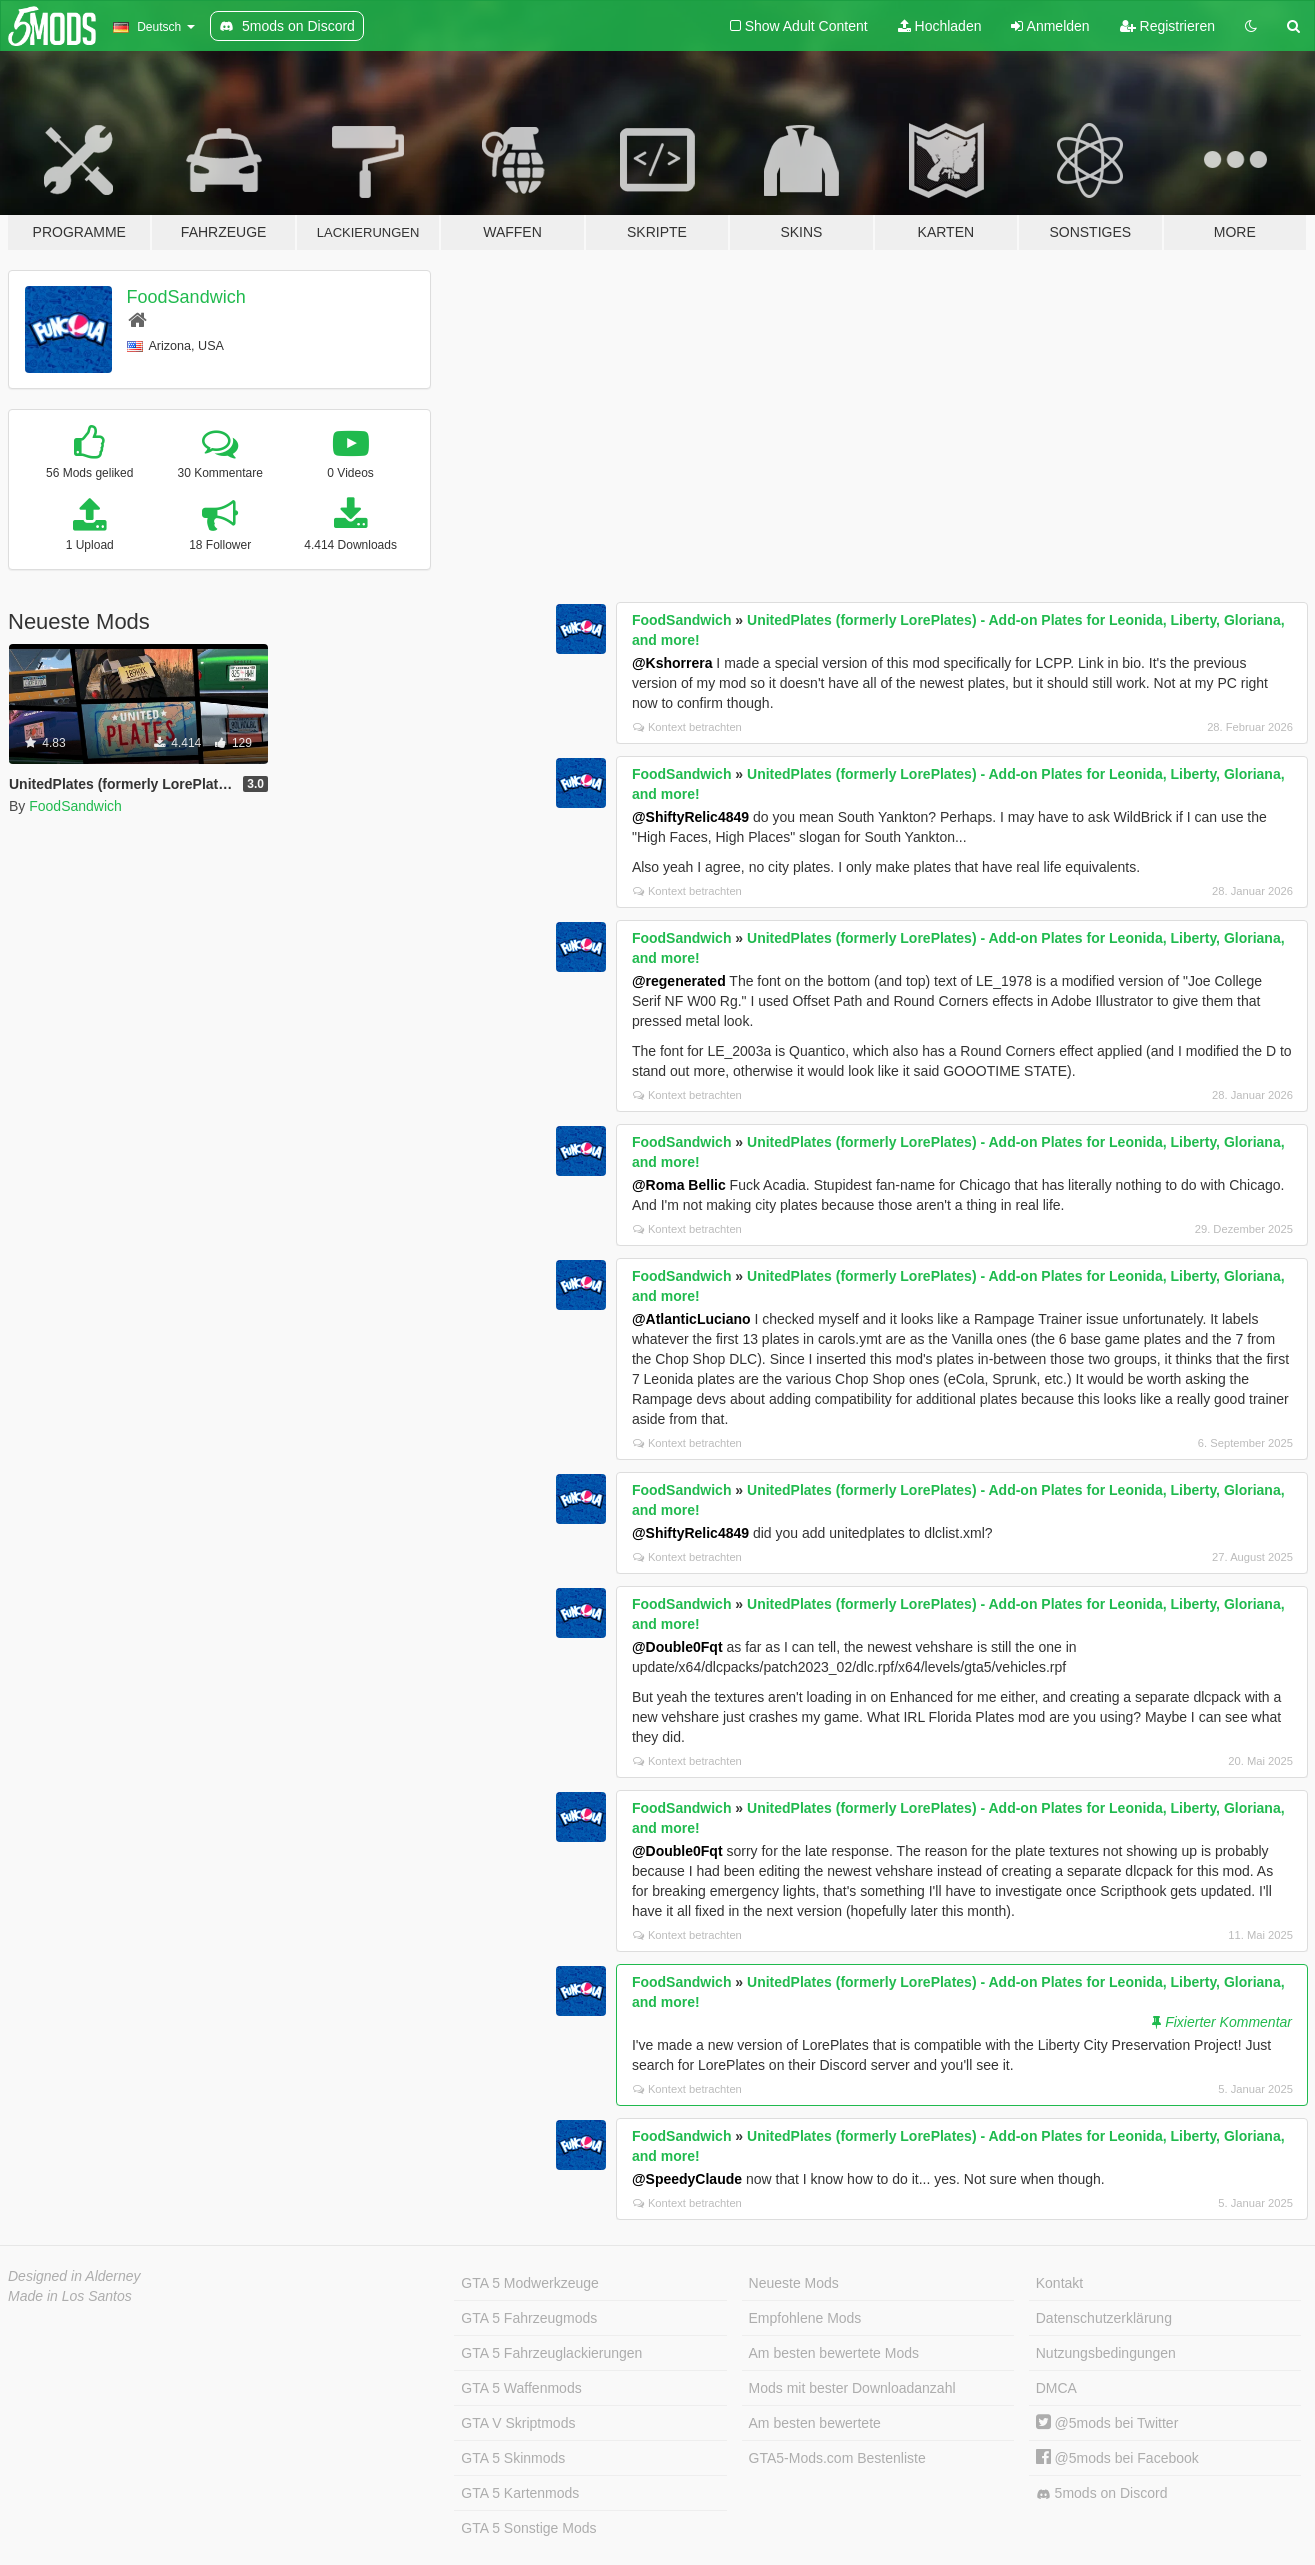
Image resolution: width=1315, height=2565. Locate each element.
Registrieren (1167, 26)
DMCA (1056, 2388)
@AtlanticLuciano (691, 1319)
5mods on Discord (1102, 2493)
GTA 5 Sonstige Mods (528, 2528)
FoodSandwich (186, 297)
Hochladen (940, 26)
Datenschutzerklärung (1104, 2318)
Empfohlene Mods (805, 2318)
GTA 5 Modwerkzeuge (529, 2283)
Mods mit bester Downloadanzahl (852, 2388)
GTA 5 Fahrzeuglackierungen (551, 2353)
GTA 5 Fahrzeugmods (529, 2318)
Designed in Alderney (74, 2276)
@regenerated (679, 981)
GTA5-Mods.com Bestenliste (837, 2458)
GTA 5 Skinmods (513, 2458)
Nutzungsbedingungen (1106, 2353)
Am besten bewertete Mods (834, 2353)
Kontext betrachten (687, 727)
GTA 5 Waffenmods (521, 2388)
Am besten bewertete (815, 2423)
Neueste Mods (794, 2283)
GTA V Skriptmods (518, 2423)
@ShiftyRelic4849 (690, 817)
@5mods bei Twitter (1107, 2423)
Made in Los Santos (70, 2296)
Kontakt (1059, 2283)
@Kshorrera (672, 663)
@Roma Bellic (679, 1185)
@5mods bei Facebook (1117, 2458)
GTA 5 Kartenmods (520, 2493)
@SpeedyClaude (687, 2179)
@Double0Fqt (677, 1647)
